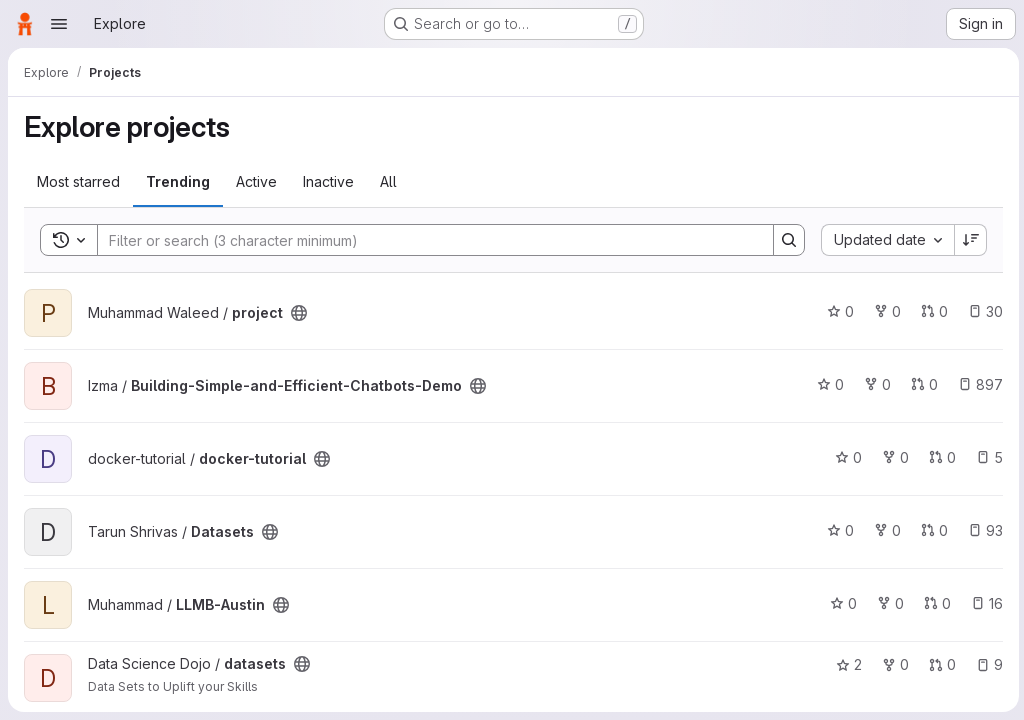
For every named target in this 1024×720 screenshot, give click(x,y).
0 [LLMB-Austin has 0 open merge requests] (934, 603)
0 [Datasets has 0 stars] (837, 530)
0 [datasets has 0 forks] (892, 664)
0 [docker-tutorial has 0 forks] (892, 457)
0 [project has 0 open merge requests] (931, 311)
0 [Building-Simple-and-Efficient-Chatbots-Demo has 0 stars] (827, 384)
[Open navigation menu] (59, 24)
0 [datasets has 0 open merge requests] (939, 664)
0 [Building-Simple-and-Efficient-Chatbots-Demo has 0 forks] (874, 384)
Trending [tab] (178, 181)
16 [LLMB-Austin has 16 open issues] (984, 603)
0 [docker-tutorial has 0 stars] (845, 457)
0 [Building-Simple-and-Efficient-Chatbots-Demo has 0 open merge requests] (921, 384)
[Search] (424, 240)
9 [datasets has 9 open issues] (986, 664)
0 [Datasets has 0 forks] (884, 530)
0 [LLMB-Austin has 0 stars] (840, 603)
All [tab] (388, 181)
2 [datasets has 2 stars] (846, 664)
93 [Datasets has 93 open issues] (982, 530)
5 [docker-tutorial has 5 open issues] (986, 457)
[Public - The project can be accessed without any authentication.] (299, 313)
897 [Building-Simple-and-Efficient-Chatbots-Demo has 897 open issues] (977, 384)
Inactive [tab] (328, 181)
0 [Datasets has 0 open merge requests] (931, 530)
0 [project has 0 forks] (884, 311)
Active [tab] (256, 181)
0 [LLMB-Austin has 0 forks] (887, 603)
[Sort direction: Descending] (968, 240)
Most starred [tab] (78, 181)
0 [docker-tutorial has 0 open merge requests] (939, 457)
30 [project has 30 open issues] (982, 311)
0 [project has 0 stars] (837, 311)
